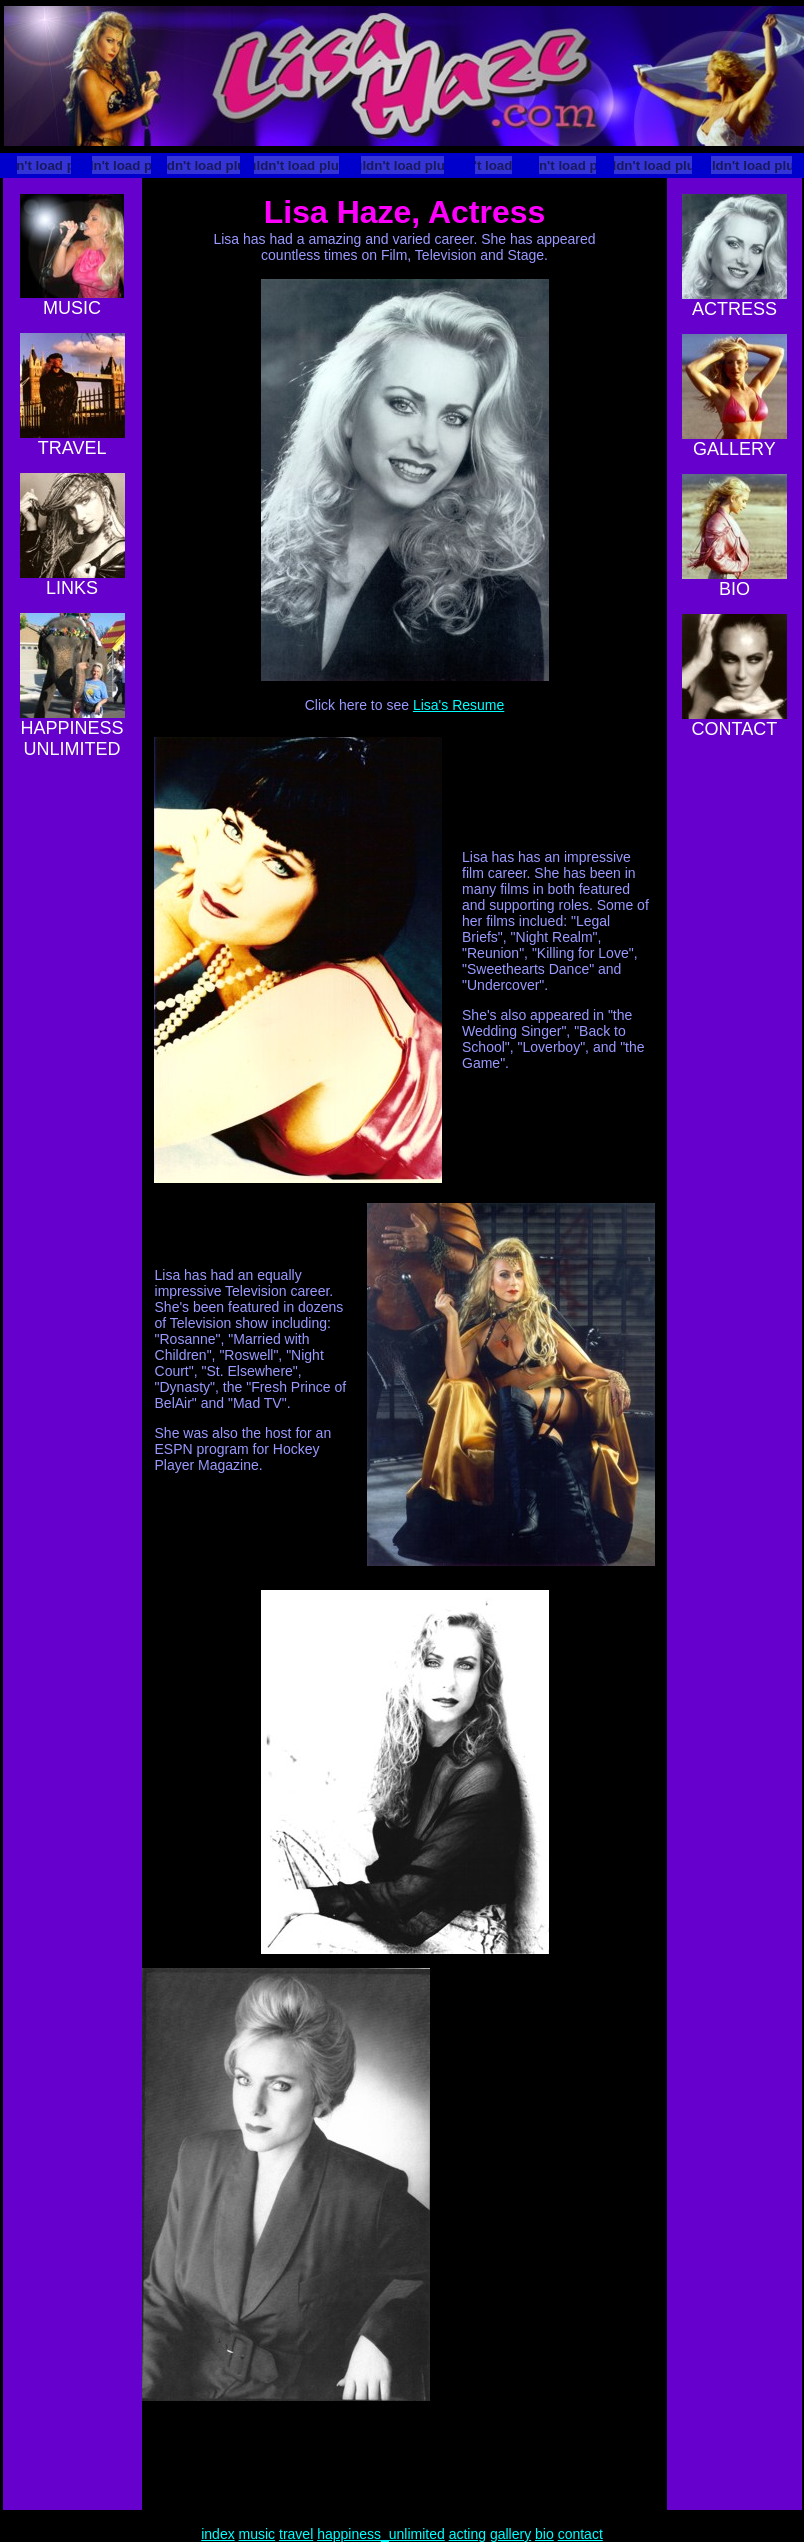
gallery (510, 2534)
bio (544, 2534)
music (257, 2534)
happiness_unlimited (381, 2534)
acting (467, 2534)
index (217, 2534)
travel (296, 2534)
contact (580, 2534)
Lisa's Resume (458, 705)
